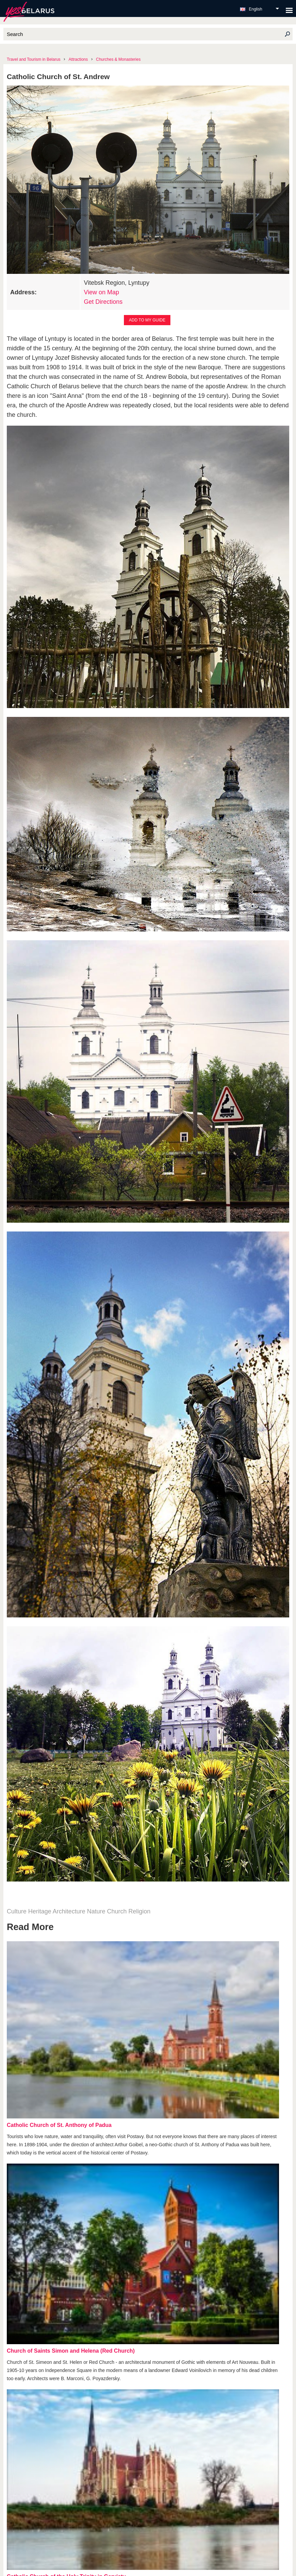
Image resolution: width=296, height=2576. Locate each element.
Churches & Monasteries (118, 59)
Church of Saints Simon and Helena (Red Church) (71, 2351)
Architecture (69, 1911)
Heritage (39, 1911)
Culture (16, 1911)
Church (117, 1911)
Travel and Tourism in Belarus (33, 59)
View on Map (101, 292)
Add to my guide (147, 320)
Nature (96, 1911)
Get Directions (103, 301)
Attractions (78, 59)
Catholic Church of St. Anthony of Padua (59, 2125)
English (255, 9)
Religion (139, 1911)
